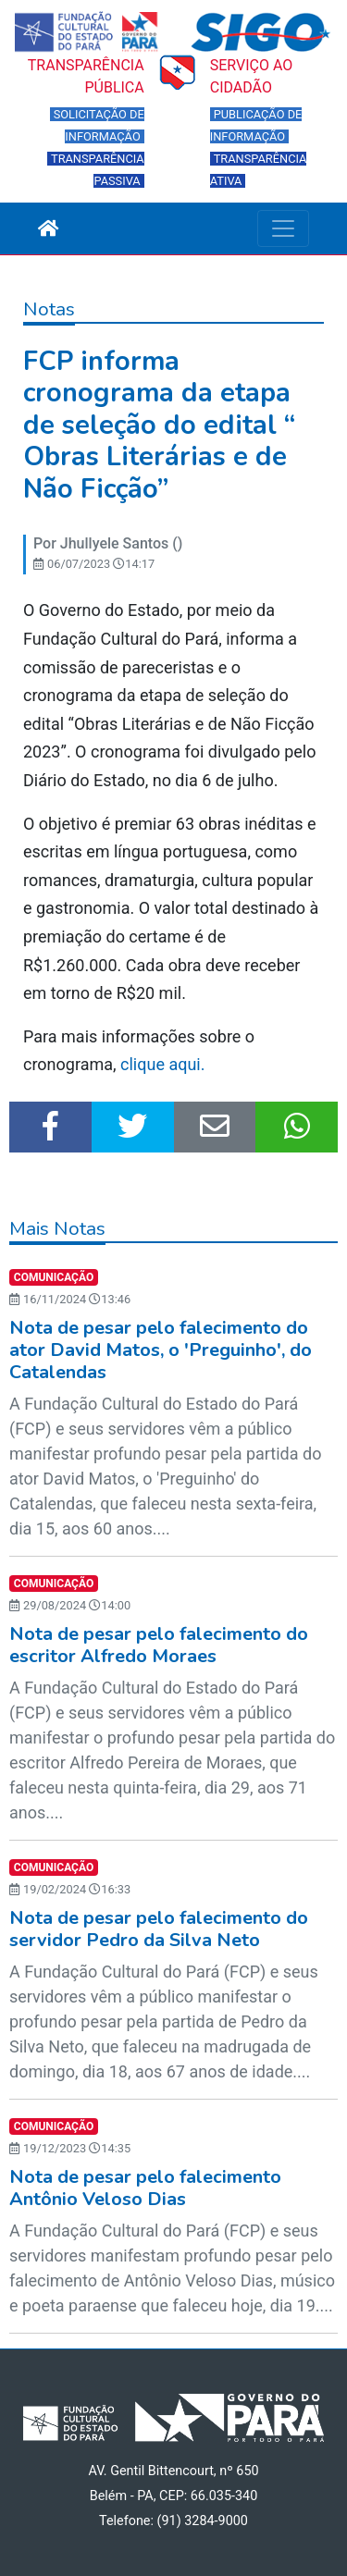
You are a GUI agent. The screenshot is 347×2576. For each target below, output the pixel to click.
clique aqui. (164, 1064)
